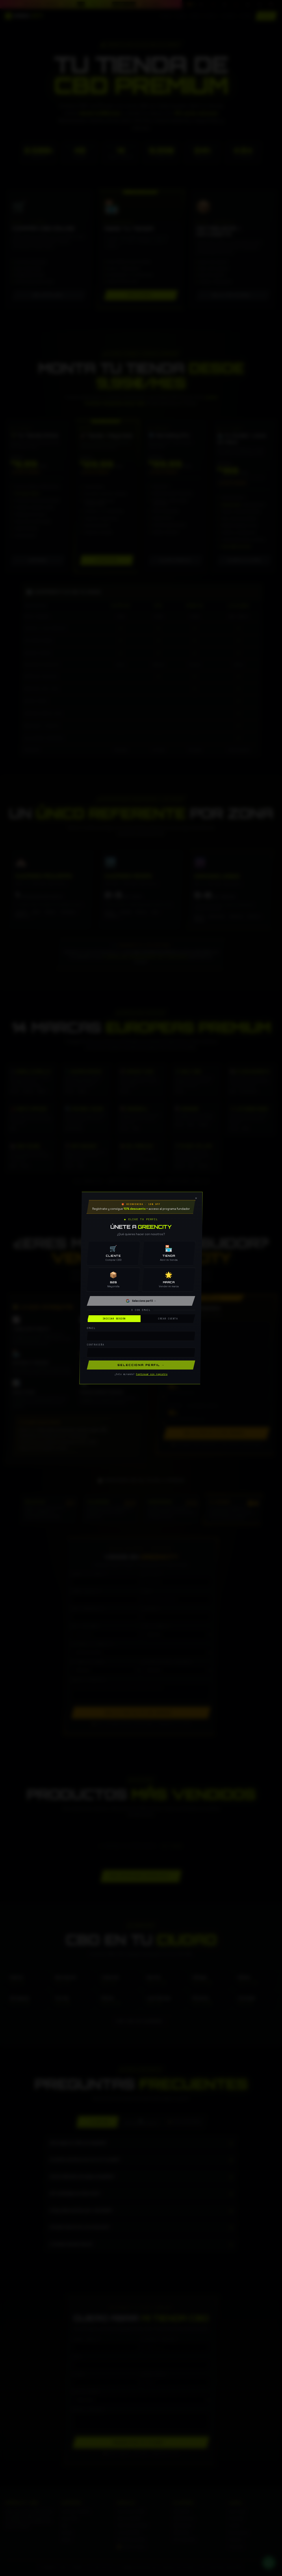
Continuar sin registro (151, 1374)
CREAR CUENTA (168, 1318)
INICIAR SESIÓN (114, 1318)
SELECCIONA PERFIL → (141, 1365)
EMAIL (91, 1328)
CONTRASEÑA (95, 1344)
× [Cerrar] (196, 1198)
